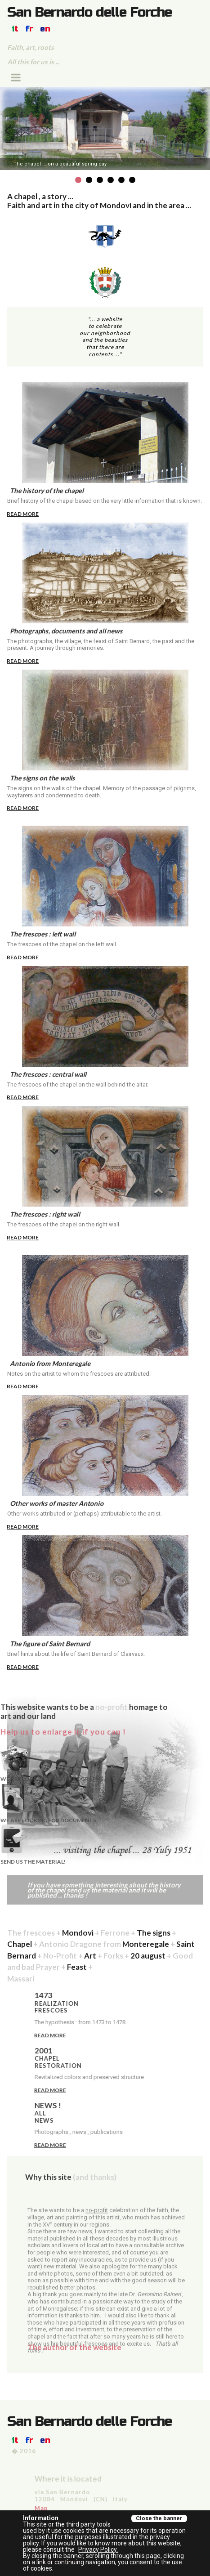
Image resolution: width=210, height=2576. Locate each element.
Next (203, 130)
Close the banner (159, 2518)
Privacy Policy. (98, 2549)
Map (174, 2508)
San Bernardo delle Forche (89, 12)
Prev (6, 130)
